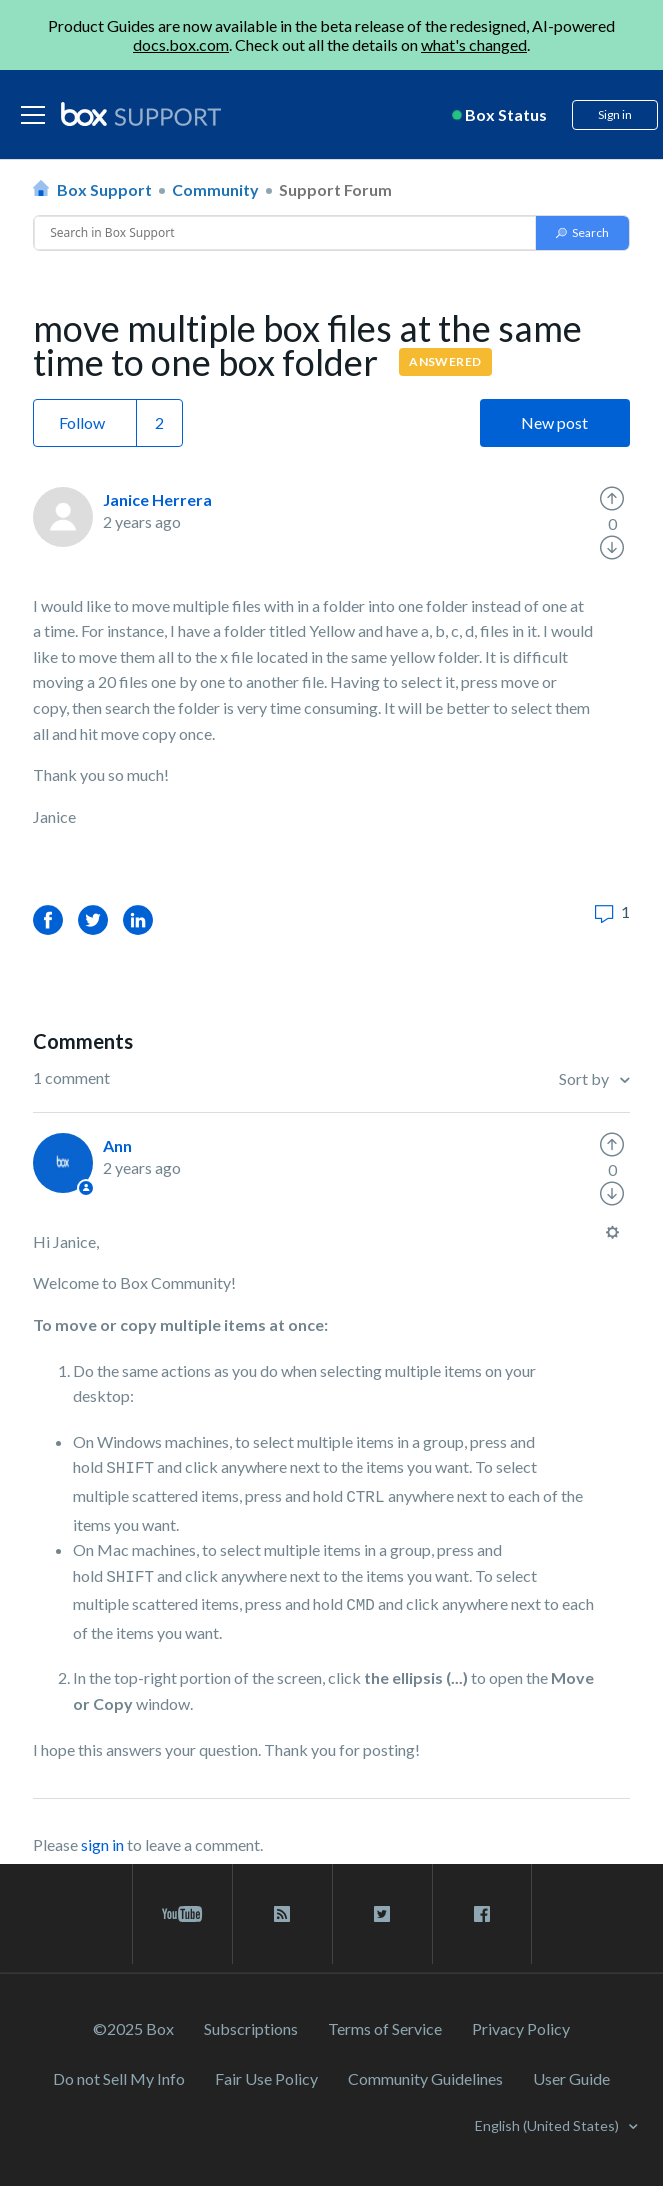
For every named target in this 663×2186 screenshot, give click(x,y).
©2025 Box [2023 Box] (133, 2028)
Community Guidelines (425, 2078)
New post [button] (554, 422)
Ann (117, 1145)
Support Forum (335, 189)
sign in (102, 1844)
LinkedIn (138, 919)
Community (215, 189)
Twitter (93, 919)
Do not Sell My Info (119, 2078)
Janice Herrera (157, 499)
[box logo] (141, 114)
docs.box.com (181, 44)
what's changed (474, 44)
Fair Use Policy (266, 2078)
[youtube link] (182, 1914)
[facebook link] (482, 1914)
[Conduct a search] (285, 233)
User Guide (571, 2078)
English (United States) (548, 2125)
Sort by (585, 1078)
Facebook (48, 919)
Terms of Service (385, 2028)
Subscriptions (251, 2028)
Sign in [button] (615, 114)
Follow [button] (82, 422)
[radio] (612, 499)
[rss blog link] (282, 1914)
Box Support (104, 189)
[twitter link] (382, 1914)
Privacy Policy (521, 2028)
